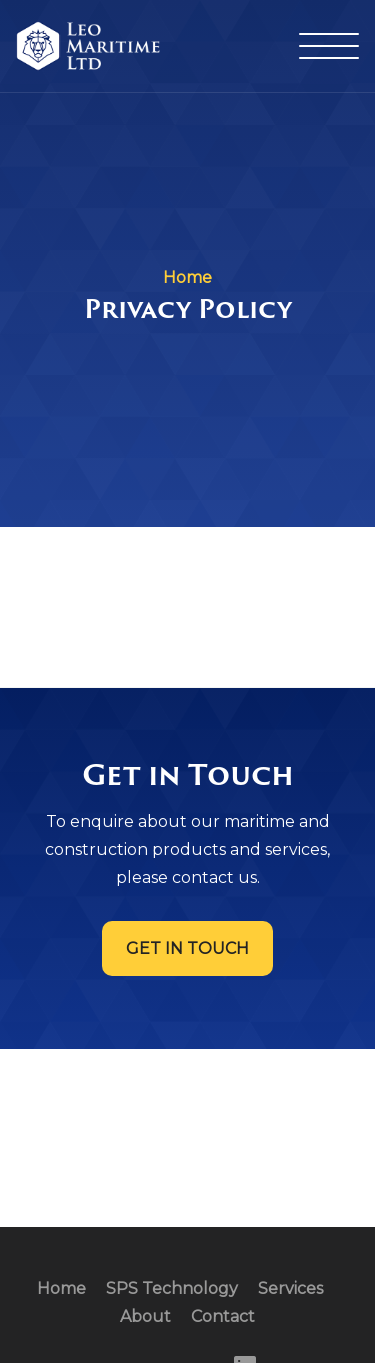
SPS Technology (172, 1288)
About (145, 1316)
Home (61, 1288)
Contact (223, 1316)
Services (290, 1288)
